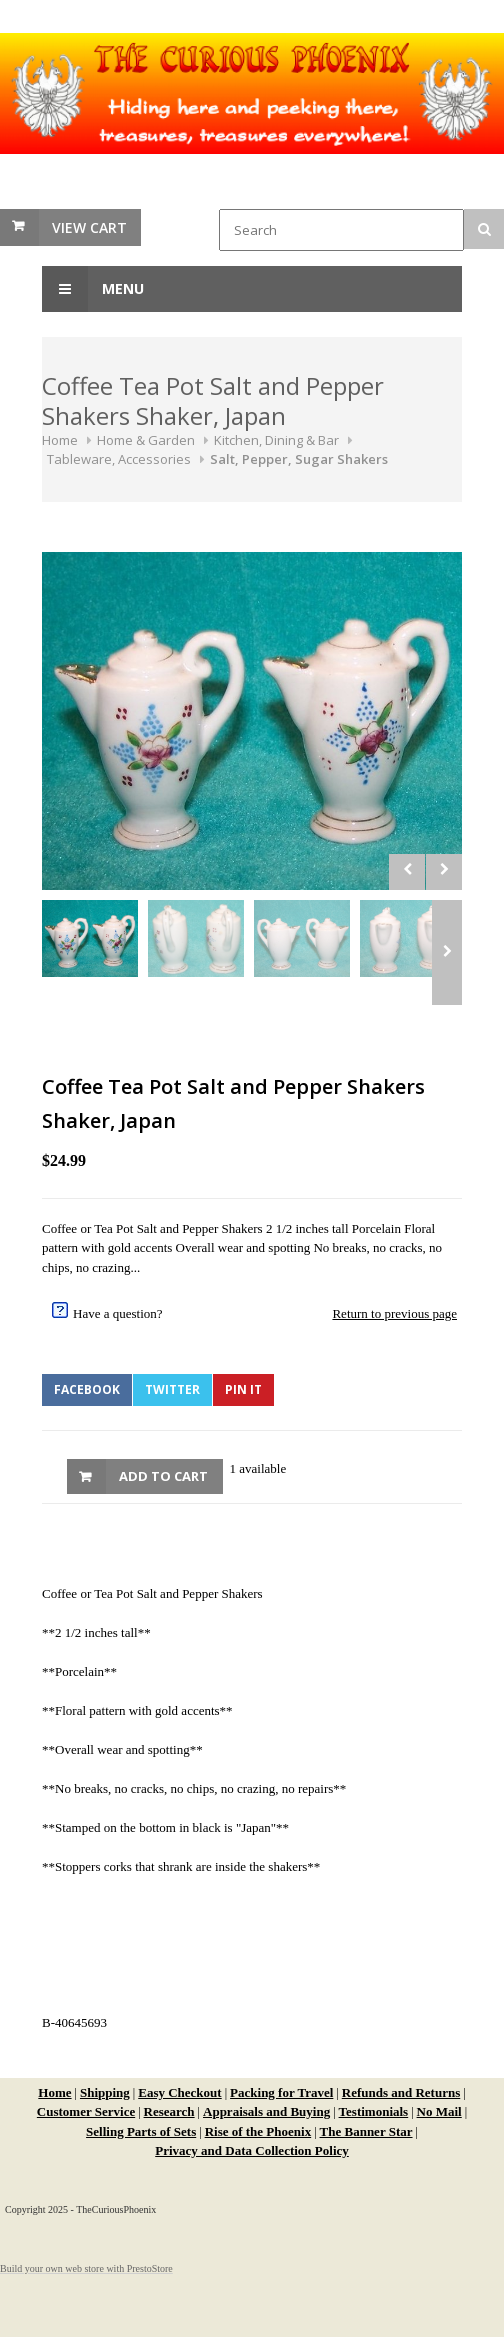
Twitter (172, 1389)
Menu (93, 289)
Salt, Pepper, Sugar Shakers (299, 459)
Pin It (243, 1389)
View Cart (89, 227)
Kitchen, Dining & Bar (276, 440)
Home (60, 440)
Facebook (87, 1389)
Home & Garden (146, 440)
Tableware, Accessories (119, 459)
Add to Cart (163, 1476)
